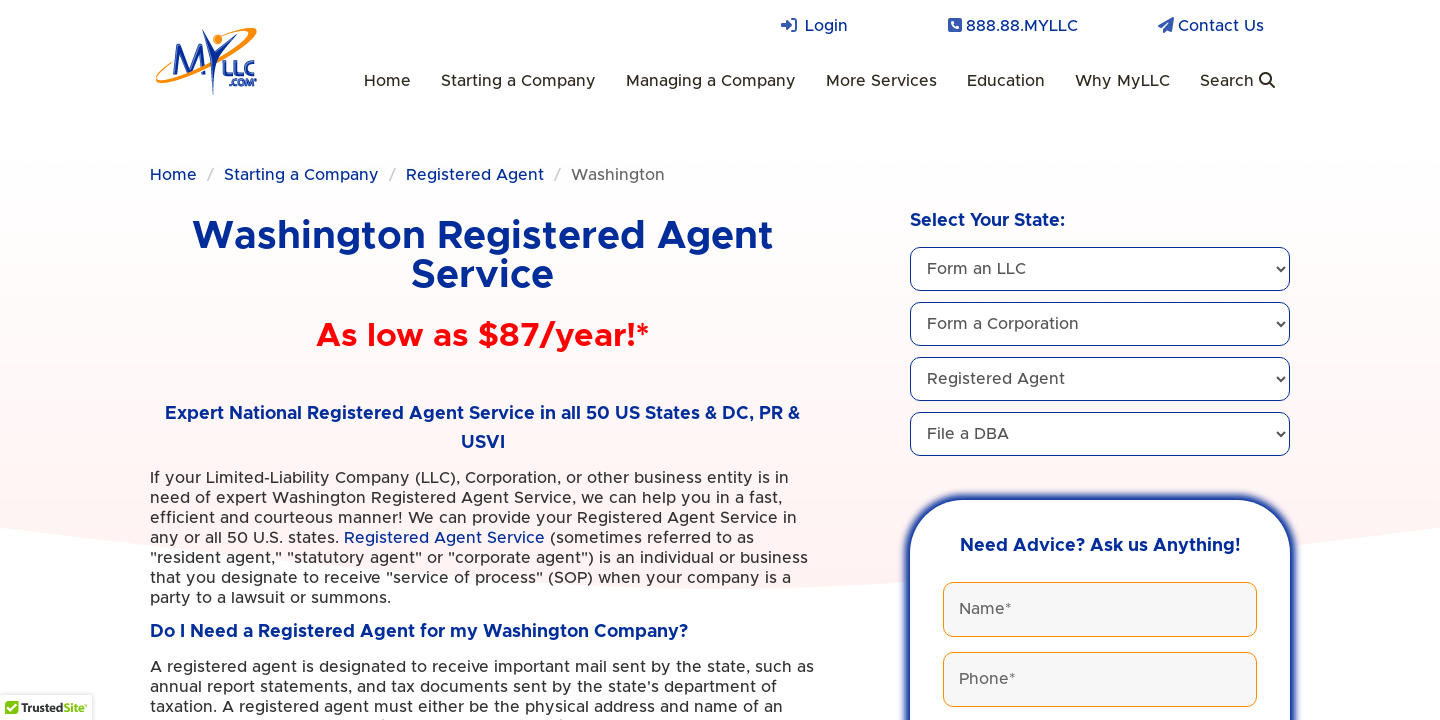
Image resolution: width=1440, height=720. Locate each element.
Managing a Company (711, 81)
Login (826, 26)
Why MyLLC (1122, 81)
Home (387, 81)
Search (1237, 80)
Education (1006, 81)
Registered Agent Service (444, 538)
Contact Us (1221, 26)
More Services (881, 81)
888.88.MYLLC (1022, 26)
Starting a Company (518, 81)
